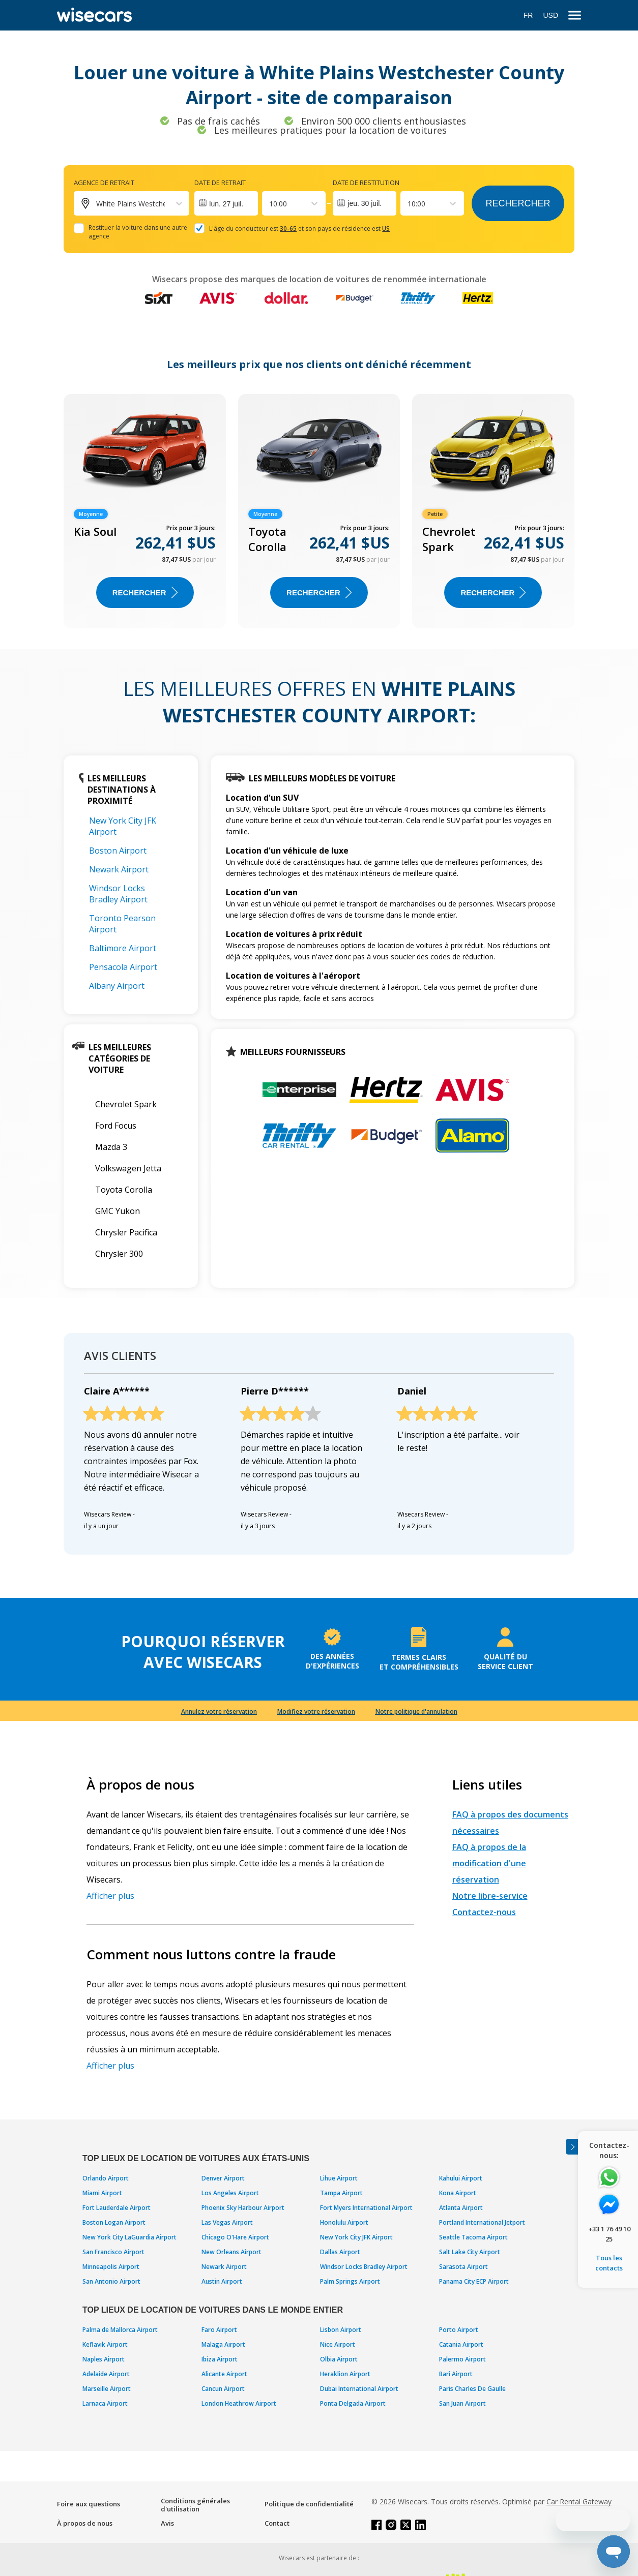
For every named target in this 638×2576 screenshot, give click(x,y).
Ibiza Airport (219, 2359)
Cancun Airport (223, 2388)
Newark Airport (119, 869)
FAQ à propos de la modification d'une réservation (489, 1863)
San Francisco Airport (113, 2252)
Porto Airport (458, 2329)
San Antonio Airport (111, 2281)
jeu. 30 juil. (364, 203)
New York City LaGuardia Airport (129, 2237)
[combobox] (270, 203)
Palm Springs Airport (350, 2281)
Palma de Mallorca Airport (120, 2329)
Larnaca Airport (105, 2403)
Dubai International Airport (359, 2388)
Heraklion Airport (345, 2374)
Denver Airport (223, 2178)
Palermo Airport (462, 2359)
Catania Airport (461, 2344)
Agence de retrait (104, 182)
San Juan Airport (462, 2403)
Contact (277, 2523)
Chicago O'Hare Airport (235, 2237)
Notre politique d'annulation (416, 1711)
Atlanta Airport (461, 2207)
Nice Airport (337, 2344)
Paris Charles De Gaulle (472, 2388)
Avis (167, 2523)
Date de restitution (366, 182)
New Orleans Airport (231, 2252)
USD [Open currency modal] (550, 15)
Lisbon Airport (340, 2329)
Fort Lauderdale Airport (116, 2207)
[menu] (574, 15)
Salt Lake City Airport (469, 2252)
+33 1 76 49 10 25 (609, 2234)
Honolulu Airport (344, 2222)
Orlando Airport (105, 2178)
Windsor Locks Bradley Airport (118, 894)
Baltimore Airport (122, 948)
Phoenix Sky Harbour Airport (242, 2207)
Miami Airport (102, 2193)
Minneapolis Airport (110, 2266)
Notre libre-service (490, 1895)
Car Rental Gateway (579, 2501)
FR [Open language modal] (528, 15)
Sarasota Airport (463, 2266)
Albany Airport (116, 985)
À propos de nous (84, 2523)
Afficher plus (110, 1895)
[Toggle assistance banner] (572, 2147)
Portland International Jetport (482, 2222)
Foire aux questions (88, 2504)
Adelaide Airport (106, 2374)
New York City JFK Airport (356, 2237)
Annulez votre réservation (219, 1711)
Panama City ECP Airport (474, 2281)
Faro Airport (219, 2329)
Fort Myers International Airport (366, 2207)
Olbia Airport (339, 2359)
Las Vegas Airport (227, 2222)
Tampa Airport (341, 2193)
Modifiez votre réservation (316, 1711)
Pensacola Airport (123, 967)
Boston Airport (118, 850)
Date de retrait (220, 182)
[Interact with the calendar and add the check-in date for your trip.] (226, 203)
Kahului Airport (460, 2178)
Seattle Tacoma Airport (473, 2237)
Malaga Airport (223, 2344)
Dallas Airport (340, 2252)
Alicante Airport (224, 2374)
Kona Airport (457, 2193)
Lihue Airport (339, 2178)
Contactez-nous (484, 1912)
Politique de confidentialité (309, 2504)
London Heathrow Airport (238, 2403)
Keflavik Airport (105, 2344)
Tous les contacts (609, 2262)
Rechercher (517, 203)
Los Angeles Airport (230, 2193)
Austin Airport (221, 2281)
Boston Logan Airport (114, 2222)
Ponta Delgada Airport (353, 2403)
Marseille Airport (106, 2388)
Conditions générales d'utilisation (195, 2505)
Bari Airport (456, 2374)
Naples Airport (103, 2359)
